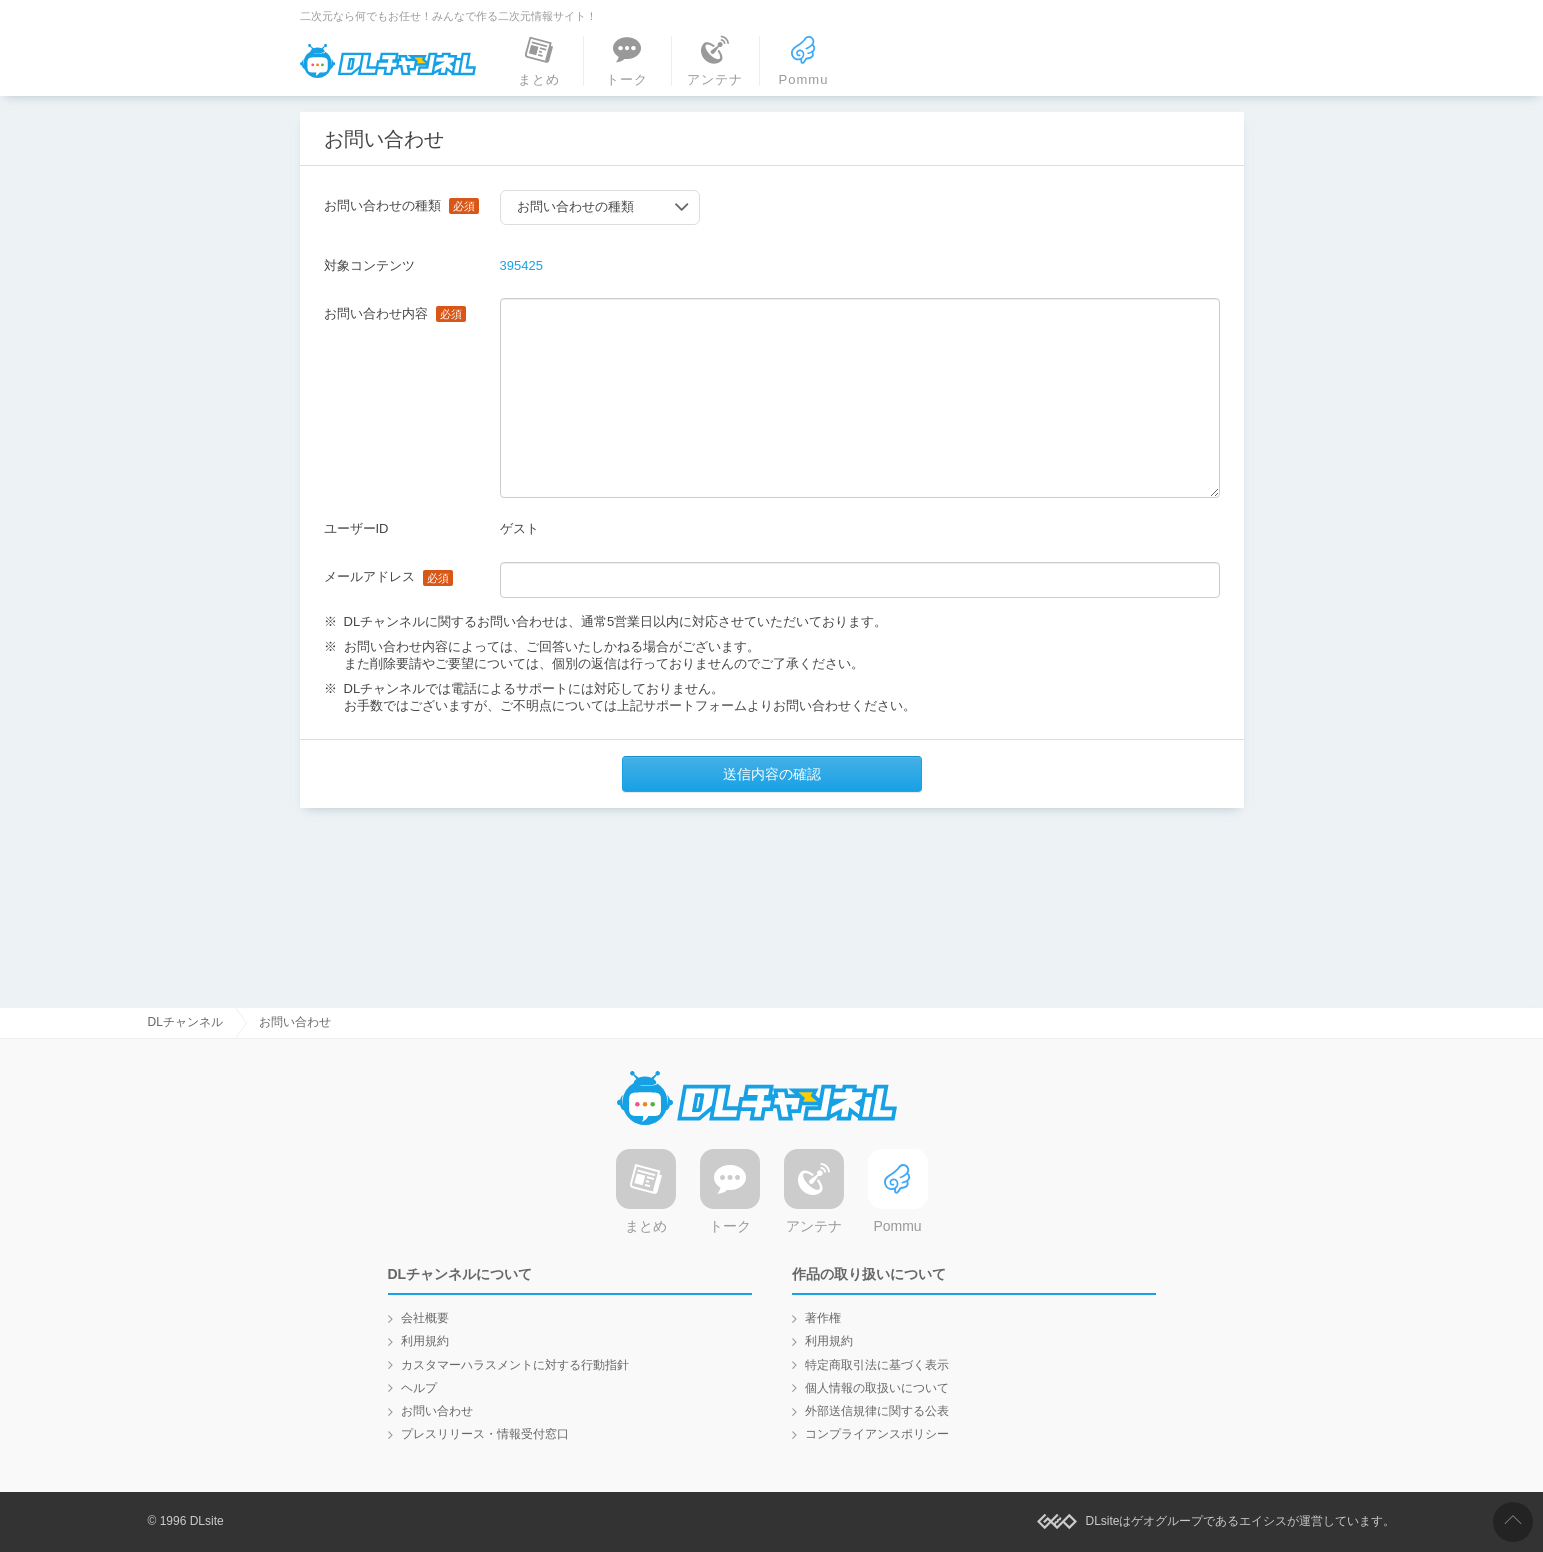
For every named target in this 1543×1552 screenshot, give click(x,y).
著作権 (823, 1318)
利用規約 (425, 1341)
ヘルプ (419, 1388)
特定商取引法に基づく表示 (877, 1365)
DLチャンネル (388, 61)
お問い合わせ (437, 1411)
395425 (521, 265)
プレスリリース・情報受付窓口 (485, 1434)
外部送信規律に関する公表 (877, 1411)
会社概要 (425, 1318)
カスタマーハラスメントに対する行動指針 (515, 1365)
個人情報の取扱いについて (877, 1388)
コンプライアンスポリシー (877, 1434)
